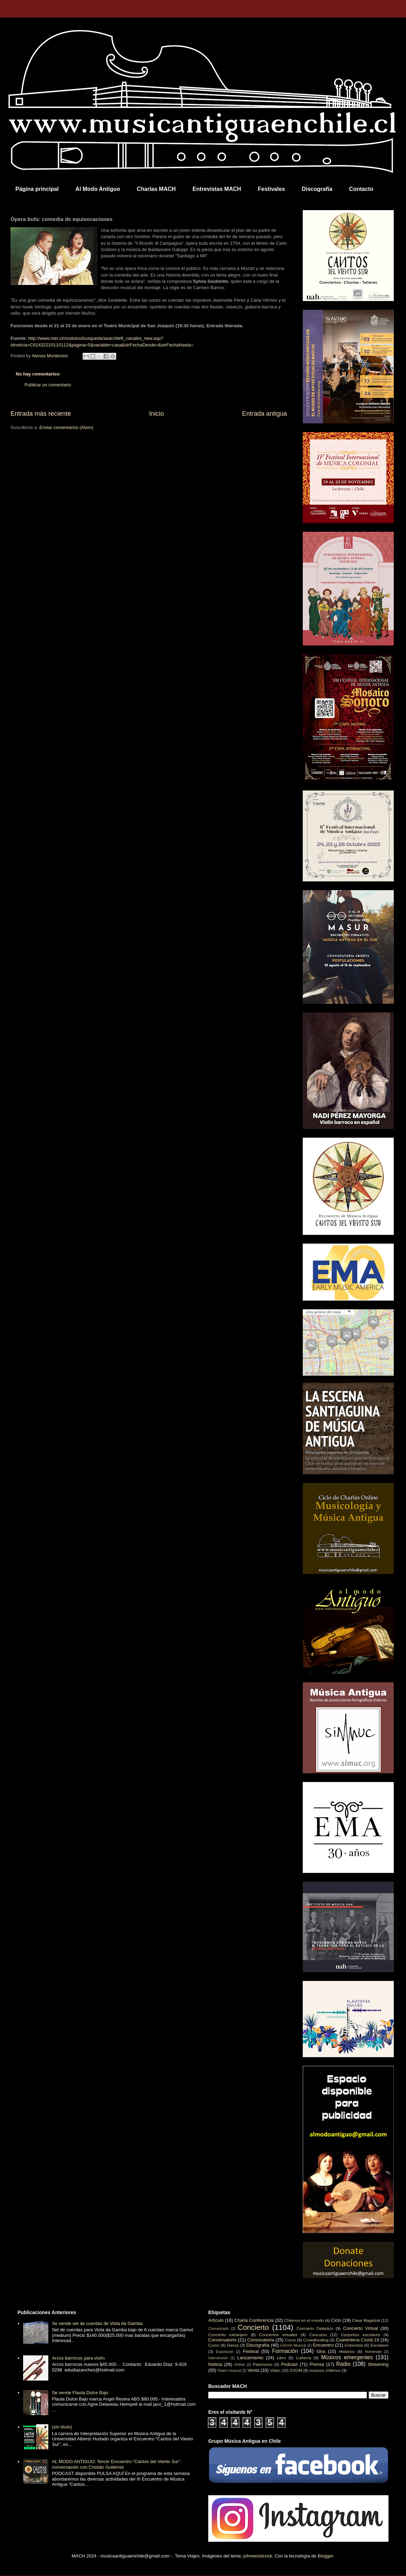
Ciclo (336, 2320)
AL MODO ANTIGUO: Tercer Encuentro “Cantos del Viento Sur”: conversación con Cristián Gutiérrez (116, 2464)
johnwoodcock (257, 2556)
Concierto (253, 2327)
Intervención (218, 2358)
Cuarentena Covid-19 (357, 2339)
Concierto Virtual (360, 2328)
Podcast (289, 2364)
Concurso (318, 2334)
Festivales (271, 189)
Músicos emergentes (347, 2357)
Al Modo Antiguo (98, 189)
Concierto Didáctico (314, 2328)
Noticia (215, 2364)
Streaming (378, 2364)
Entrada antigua (264, 413)
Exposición (224, 2352)
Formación (285, 2351)
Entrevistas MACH (216, 189)
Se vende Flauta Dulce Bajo (80, 2392)
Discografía (317, 189)
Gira (321, 2351)
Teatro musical (229, 2371)
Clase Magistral (366, 2320)
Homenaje (373, 2352)
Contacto (361, 189)
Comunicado (218, 2329)
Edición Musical (293, 2345)
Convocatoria (260, 2339)
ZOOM (296, 2370)
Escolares (379, 2345)
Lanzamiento (250, 2357)
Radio (343, 2364)
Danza (233, 2345)
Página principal (37, 189)
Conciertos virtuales (278, 2334)
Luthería (303, 2357)
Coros (290, 2340)
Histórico (347, 2351)
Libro (281, 2357)
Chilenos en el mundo (304, 2320)
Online (239, 2365)
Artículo (216, 2320)
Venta (253, 2370)
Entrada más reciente (40, 413)
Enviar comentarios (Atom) (66, 427)
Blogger (325, 2556)
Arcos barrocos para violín (78, 2358)
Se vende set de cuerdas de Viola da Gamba (97, 2323)
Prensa (317, 2364)
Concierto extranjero (227, 2334)
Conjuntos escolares (360, 2334)
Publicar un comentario (47, 384)
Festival (251, 2351)
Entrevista (354, 2345)
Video (275, 2370)
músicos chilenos (325, 2370)
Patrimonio (262, 2364)
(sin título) (62, 2427)
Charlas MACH (156, 189)
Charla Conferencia (254, 2320)
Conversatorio (222, 2339)
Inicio (156, 413)
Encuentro (323, 2345)
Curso (213, 2345)
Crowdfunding (315, 2340)
